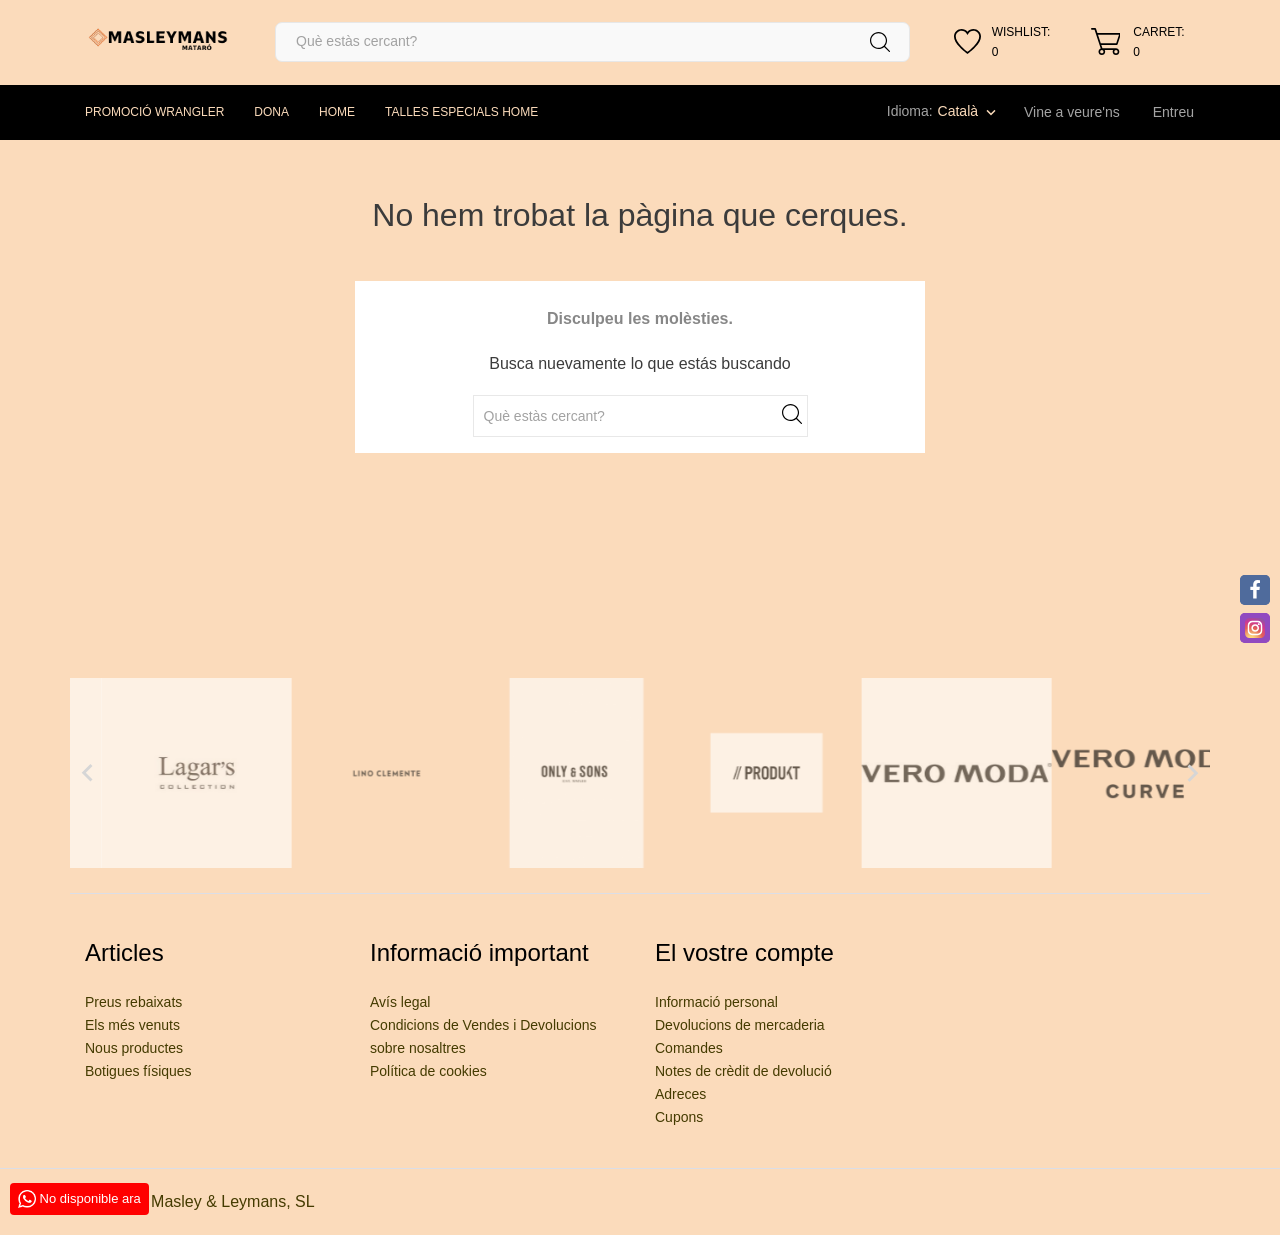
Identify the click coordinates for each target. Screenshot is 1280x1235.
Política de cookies (428, 1071)
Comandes (689, 1048)
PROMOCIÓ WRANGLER (154, 112)
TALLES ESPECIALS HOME (461, 112)
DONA (271, 112)
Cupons (679, 1117)
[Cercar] (592, 42)
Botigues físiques (138, 1071)
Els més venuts (132, 1025)
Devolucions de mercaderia (740, 1025)
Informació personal (716, 1002)
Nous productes (134, 1048)
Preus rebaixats (133, 1002)
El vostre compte (744, 952)
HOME (337, 112)
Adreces (680, 1094)
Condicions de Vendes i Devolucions (483, 1025)
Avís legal (400, 1002)
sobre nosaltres (418, 1048)
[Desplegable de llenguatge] (969, 111)
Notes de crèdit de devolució (743, 1071)
